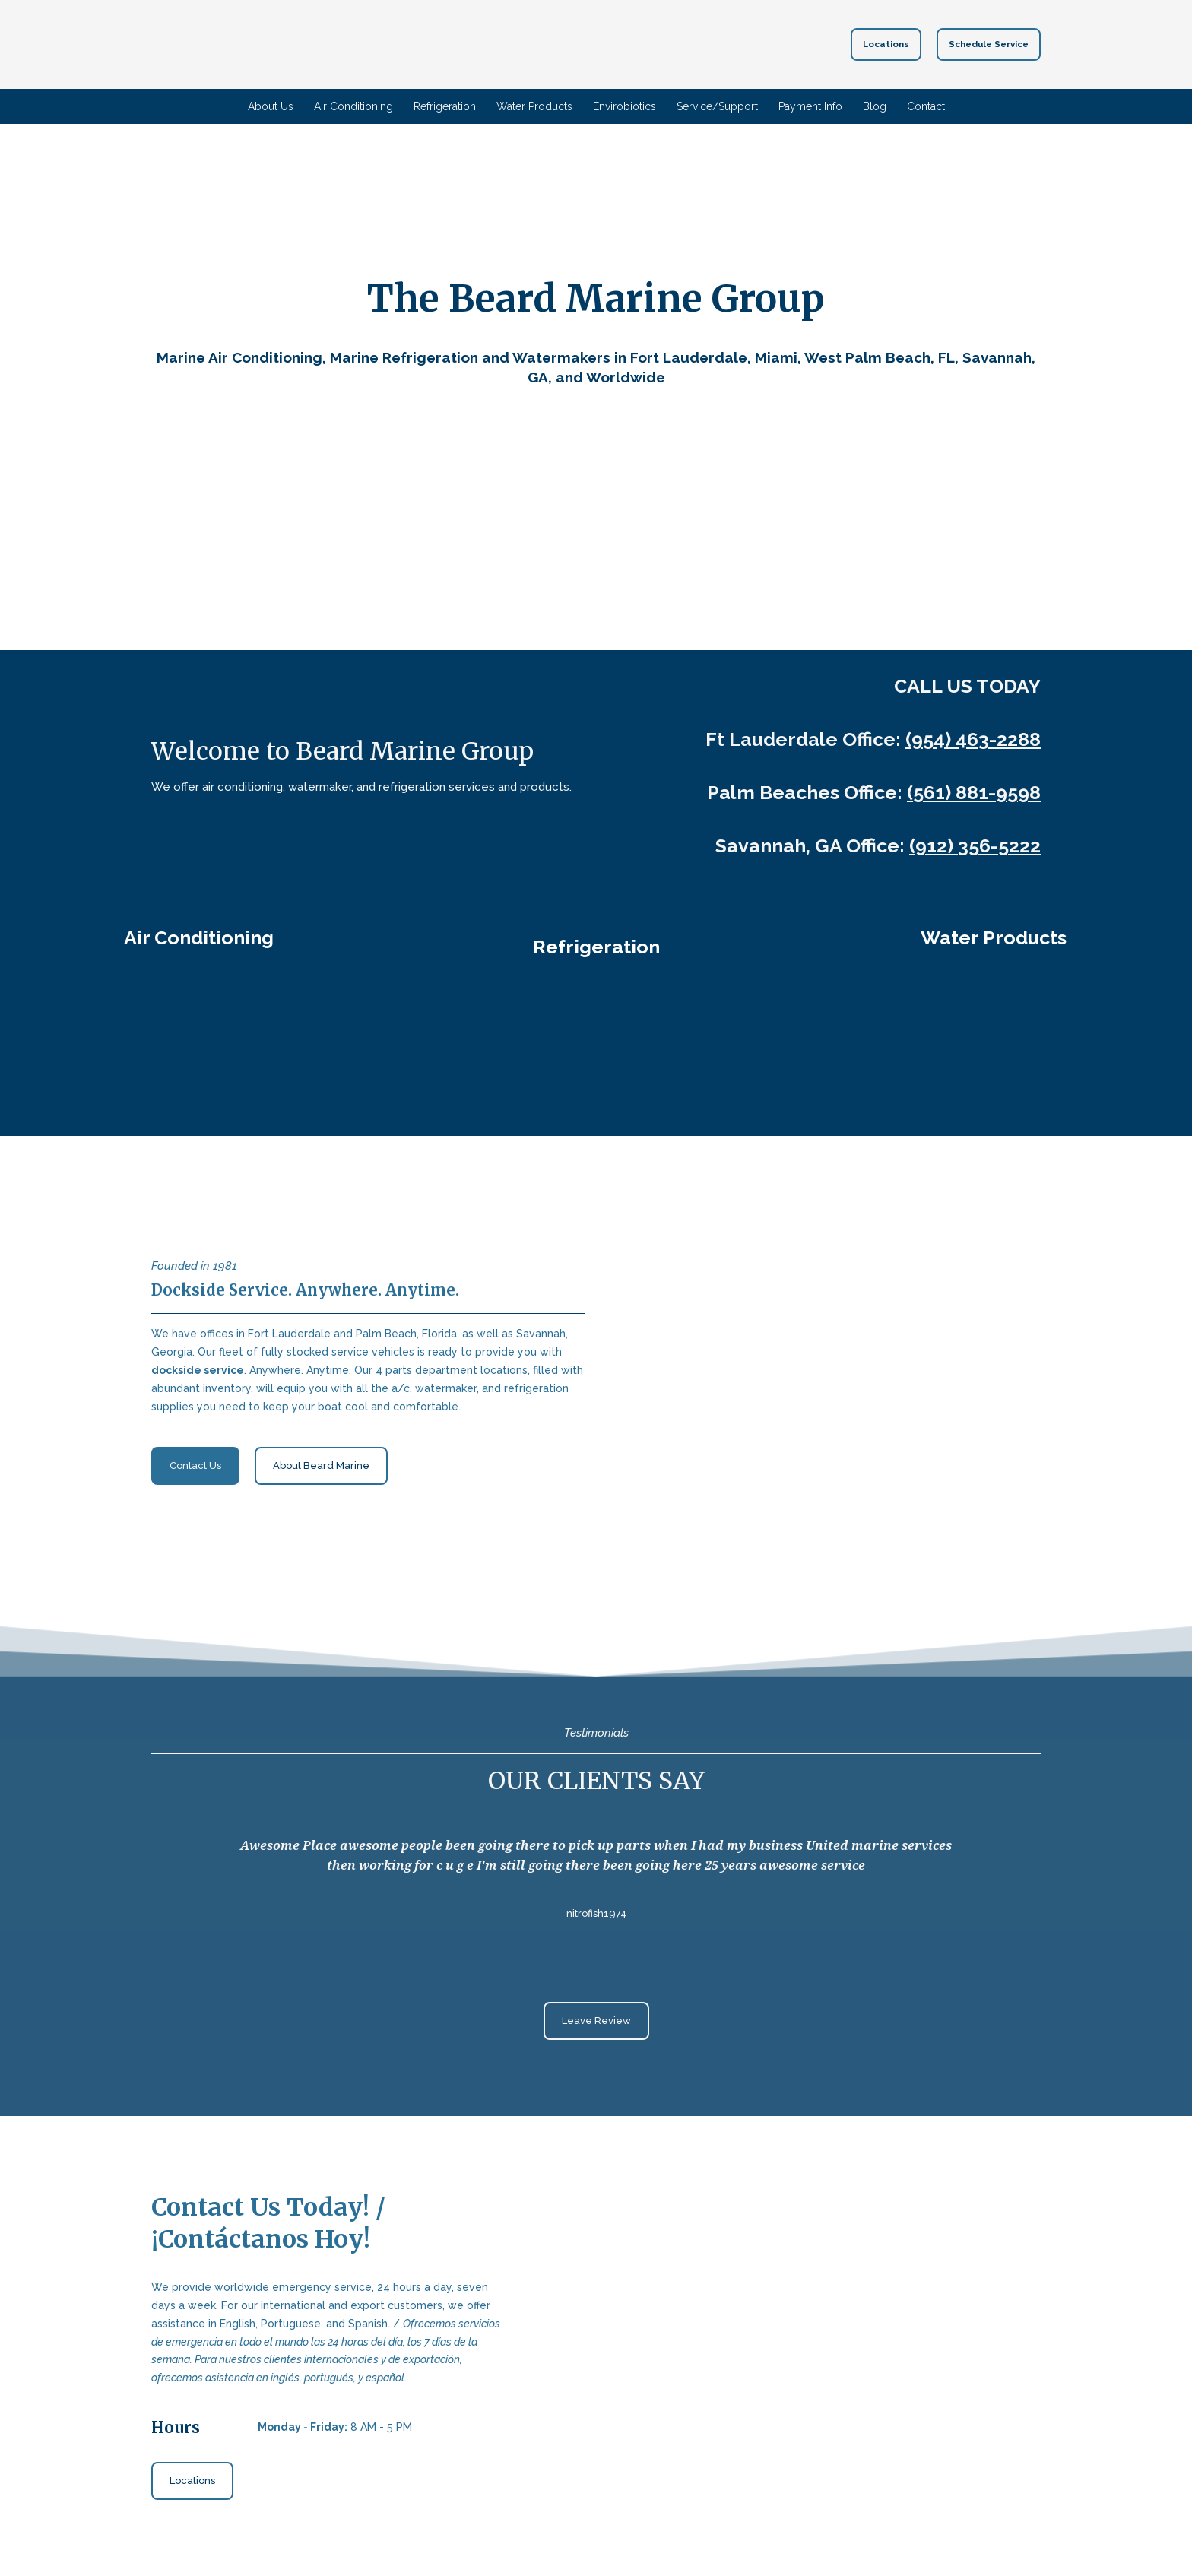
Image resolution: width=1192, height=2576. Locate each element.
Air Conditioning (353, 106)
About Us (270, 106)
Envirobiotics (624, 106)
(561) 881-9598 (974, 792)
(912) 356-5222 (975, 845)
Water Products (534, 106)
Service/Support (717, 106)
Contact (926, 106)
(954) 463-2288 (973, 739)
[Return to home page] (569, 44)
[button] (886, 44)
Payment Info (810, 106)
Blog (874, 106)
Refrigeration (445, 106)
